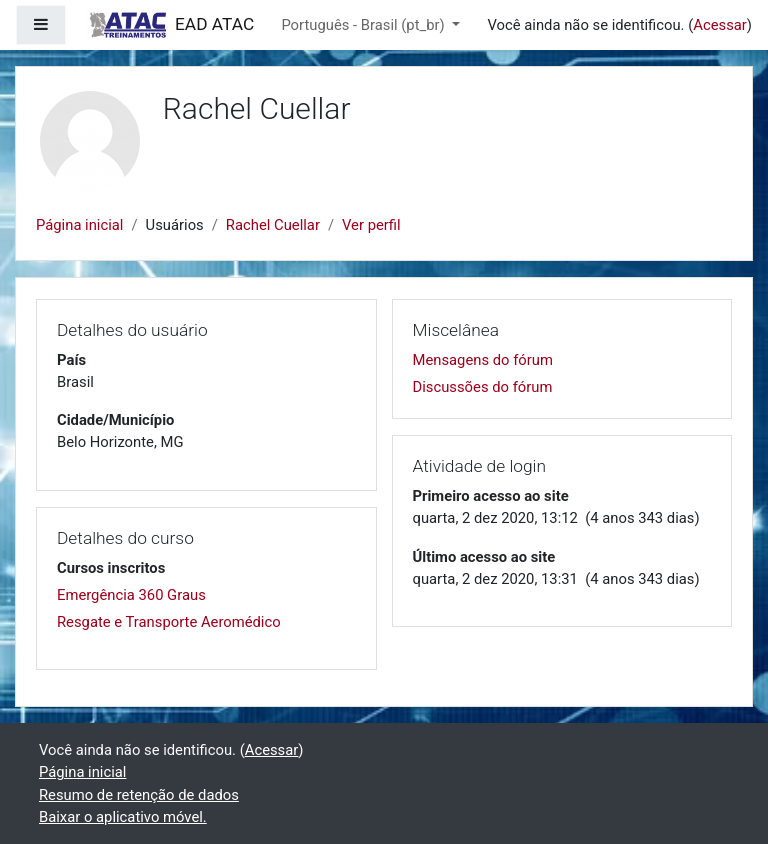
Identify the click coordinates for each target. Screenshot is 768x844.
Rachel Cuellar (273, 225)
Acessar (720, 25)
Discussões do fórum (483, 387)
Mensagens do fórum (483, 360)
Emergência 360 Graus (131, 595)
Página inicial (79, 225)
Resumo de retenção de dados (139, 795)
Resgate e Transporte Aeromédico (169, 622)
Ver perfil (371, 225)
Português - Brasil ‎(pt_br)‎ (364, 25)
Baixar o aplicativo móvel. (123, 817)
